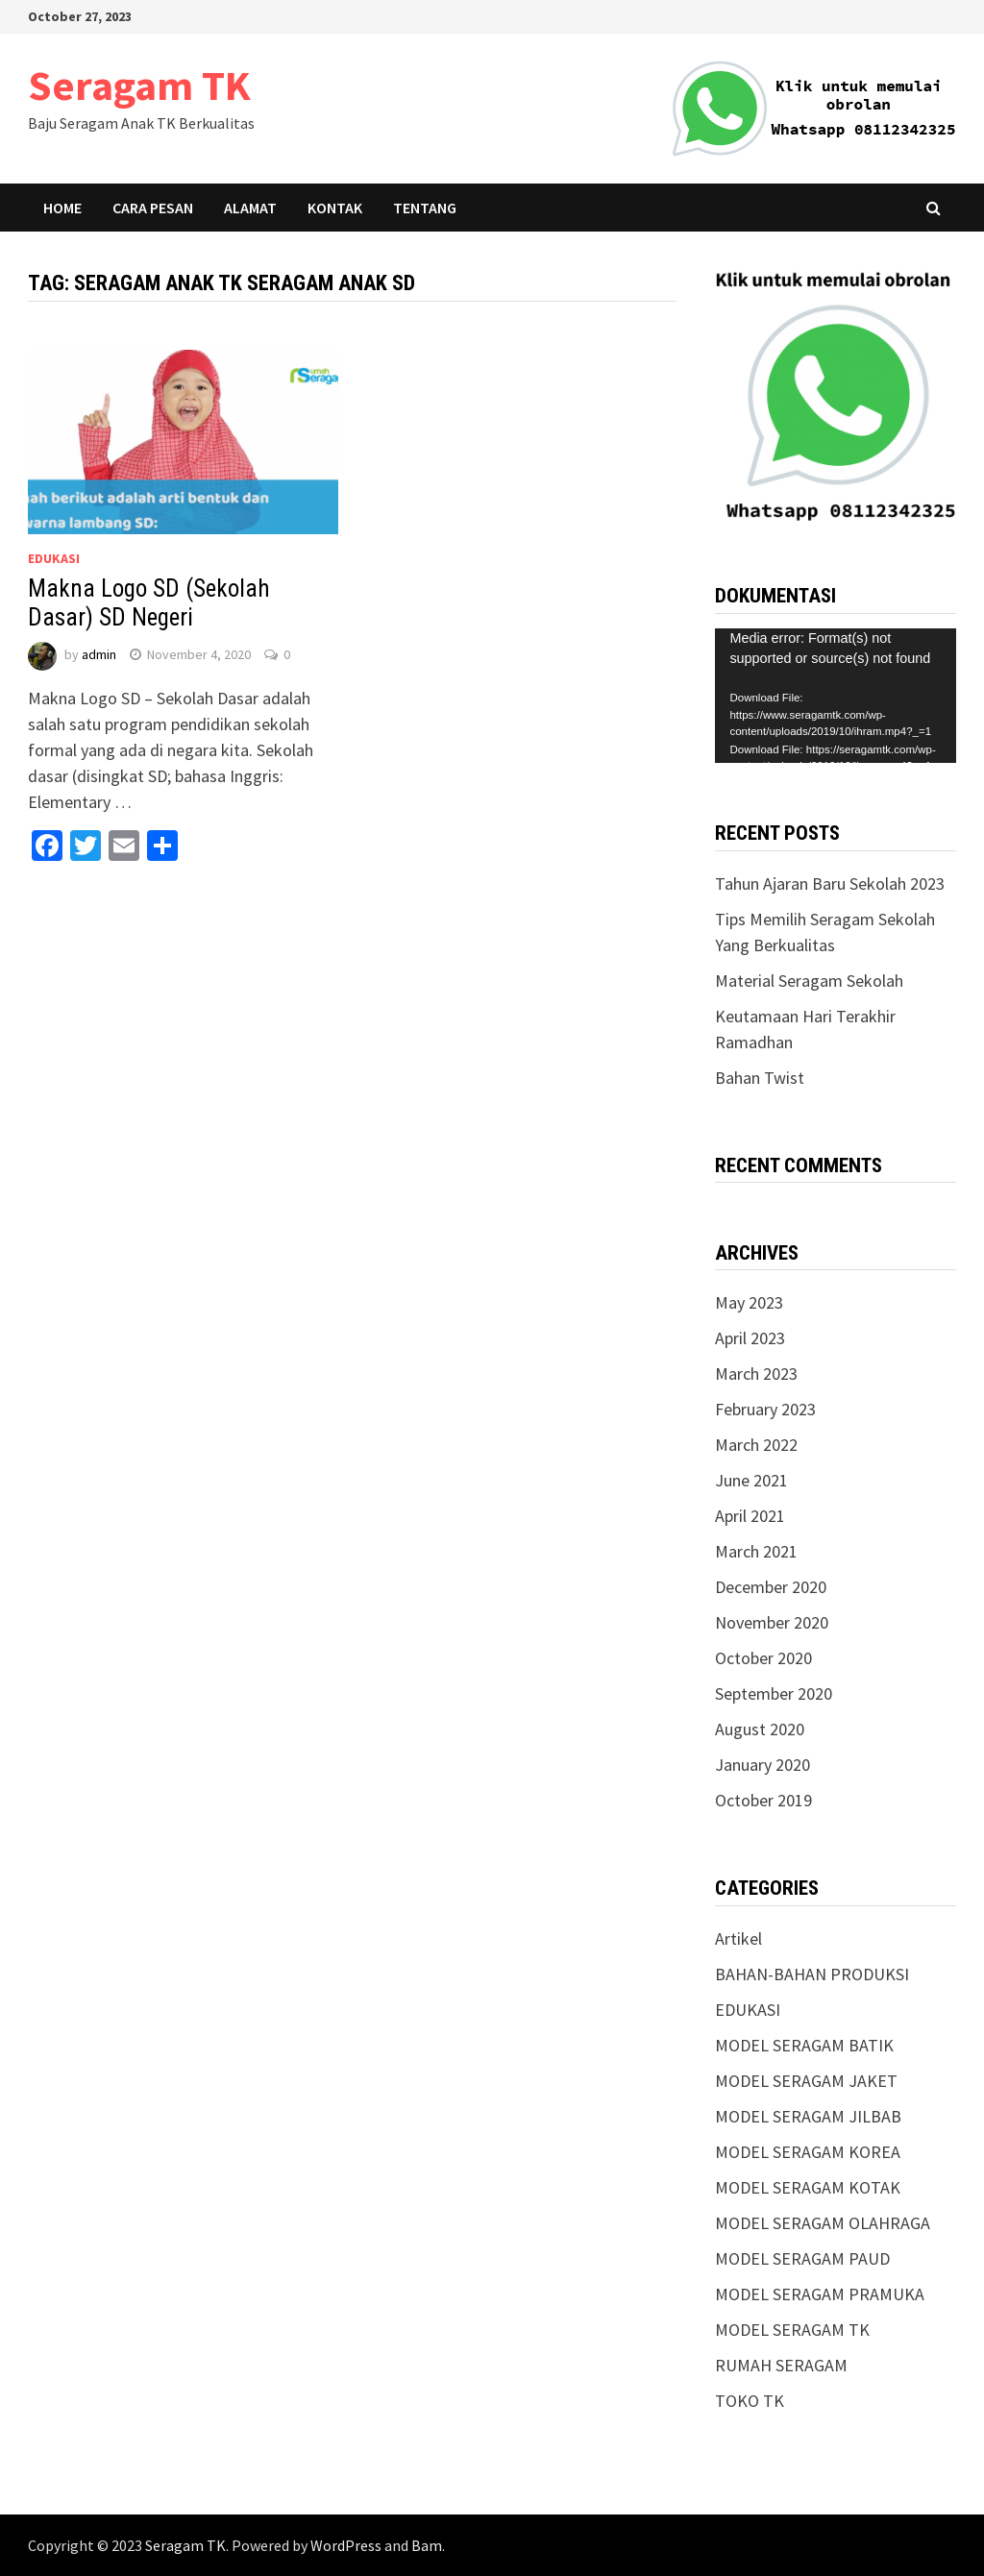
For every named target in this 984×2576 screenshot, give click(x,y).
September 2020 (773, 1693)
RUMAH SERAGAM (781, 2365)
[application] (835, 696)
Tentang (424, 207)
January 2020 (762, 1765)
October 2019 (763, 1800)
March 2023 (756, 1373)
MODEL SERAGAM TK (792, 2329)
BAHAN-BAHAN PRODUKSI (812, 1974)
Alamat (250, 207)
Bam (426, 2545)
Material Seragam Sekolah (809, 980)
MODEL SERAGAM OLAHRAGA (822, 2223)
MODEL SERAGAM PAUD (802, 2258)
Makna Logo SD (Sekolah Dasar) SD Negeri (149, 603)
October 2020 (763, 1658)
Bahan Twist (759, 1078)
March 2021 (756, 1551)
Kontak (335, 207)
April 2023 (750, 1338)
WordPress (345, 2545)
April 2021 (750, 1516)
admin (99, 654)
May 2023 (749, 1302)
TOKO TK (749, 2401)
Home (62, 207)
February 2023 (765, 1409)
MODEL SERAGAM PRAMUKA (819, 2294)
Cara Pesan (152, 207)
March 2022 (756, 1445)
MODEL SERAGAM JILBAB (808, 2116)
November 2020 (771, 1622)
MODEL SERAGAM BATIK (804, 2045)
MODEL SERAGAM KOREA (807, 2152)
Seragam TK (139, 85)
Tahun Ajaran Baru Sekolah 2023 (830, 883)
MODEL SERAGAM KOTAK (807, 2187)
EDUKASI (54, 558)
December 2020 (770, 1587)
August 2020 (759, 1729)
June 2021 (751, 1480)
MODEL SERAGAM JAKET (806, 2081)
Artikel (738, 1938)
